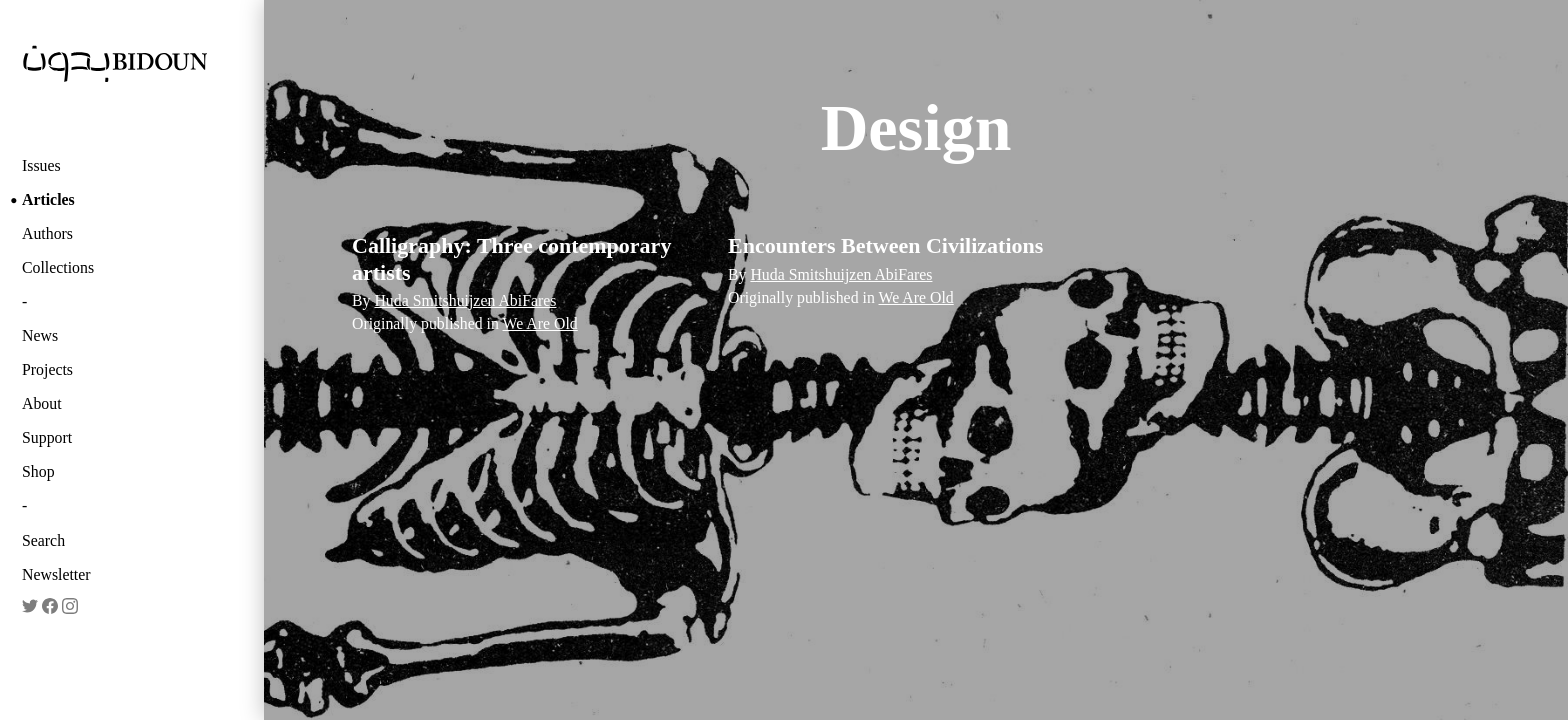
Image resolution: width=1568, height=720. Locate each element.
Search (43, 540)
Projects (47, 369)
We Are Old (540, 323)
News (40, 335)
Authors (47, 233)
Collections (58, 267)
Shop (38, 471)
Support (47, 437)
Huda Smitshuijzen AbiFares (465, 300)
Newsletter (56, 574)
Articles (48, 199)
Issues (41, 165)
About (42, 403)
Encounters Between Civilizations (885, 245)
